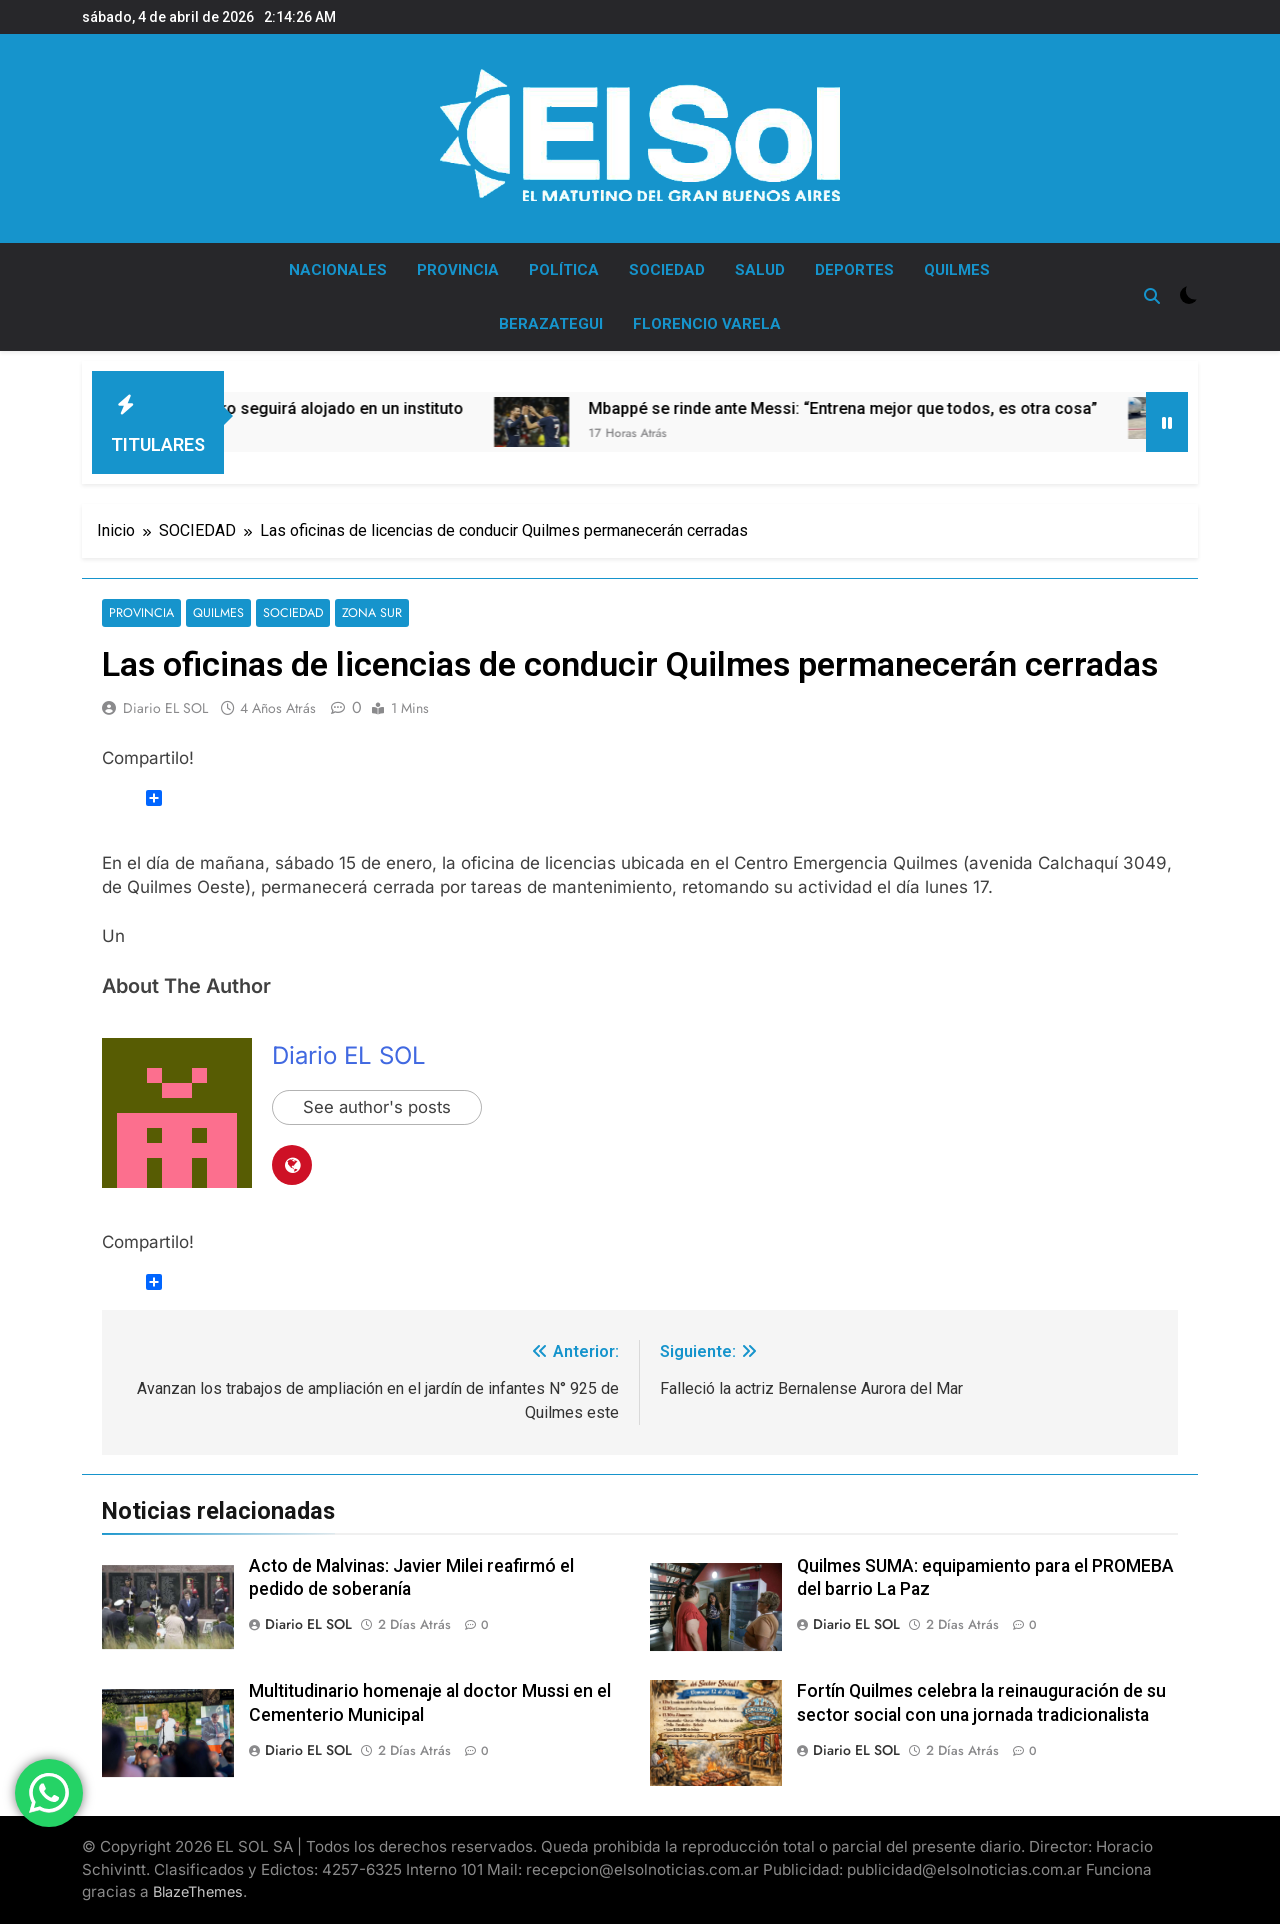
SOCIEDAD (667, 270)
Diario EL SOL (165, 709)
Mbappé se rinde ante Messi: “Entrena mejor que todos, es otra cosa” (889, 408)
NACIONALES (338, 270)
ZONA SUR (362, 613)
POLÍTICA (564, 270)
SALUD (760, 270)
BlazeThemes (198, 1892)
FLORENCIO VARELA (707, 324)
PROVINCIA (458, 270)
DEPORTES (854, 270)
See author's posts (378, 1108)
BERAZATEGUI (551, 324)
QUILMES (957, 270)
